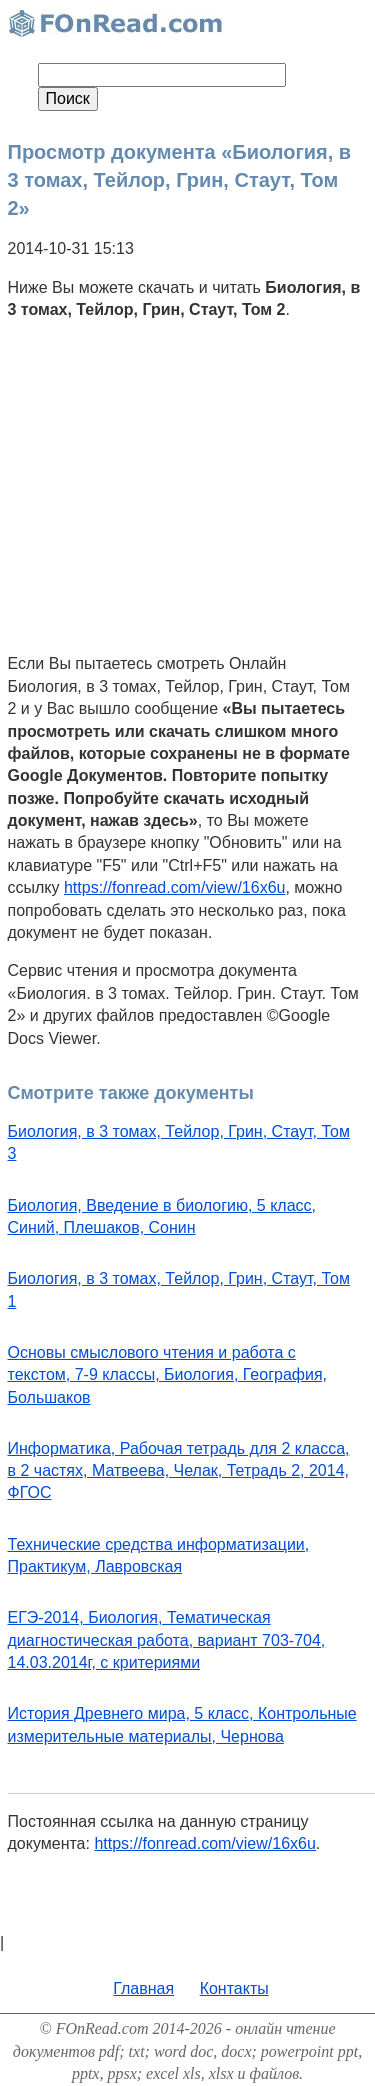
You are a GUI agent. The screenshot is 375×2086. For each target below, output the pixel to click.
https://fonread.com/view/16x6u (174, 887)
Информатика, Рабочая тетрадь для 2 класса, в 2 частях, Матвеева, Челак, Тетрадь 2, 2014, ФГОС (179, 1471)
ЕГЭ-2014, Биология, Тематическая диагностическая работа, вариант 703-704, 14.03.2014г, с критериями (167, 1640)
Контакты (234, 1988)
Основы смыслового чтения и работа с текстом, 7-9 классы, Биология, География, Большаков (168, 1375)
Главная (143, 1988)
